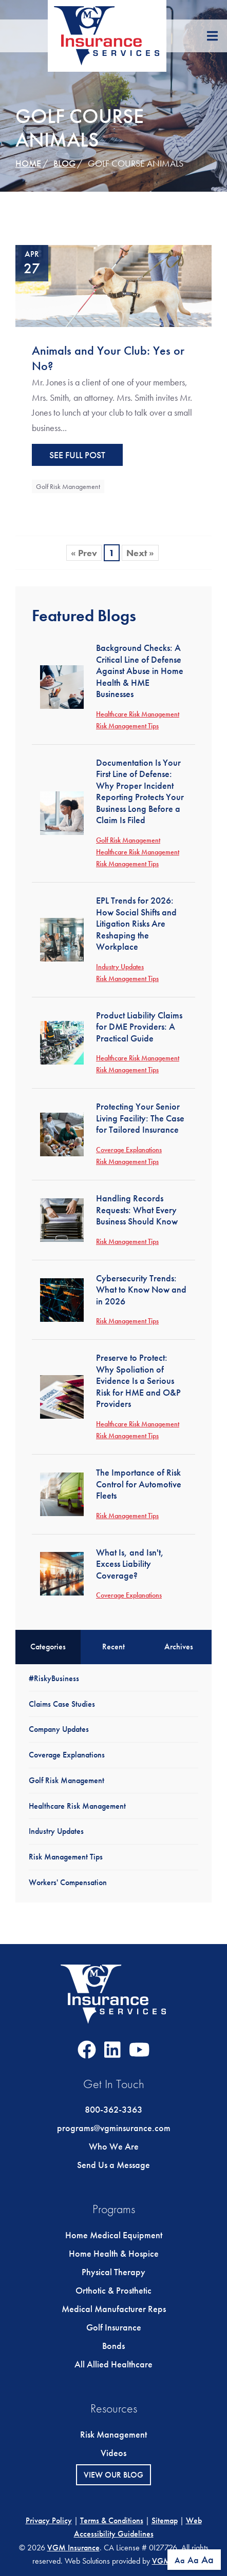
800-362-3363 (113, 2109)
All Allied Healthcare (113, 2364)
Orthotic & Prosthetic (113, 2290)
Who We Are (114, 2146)
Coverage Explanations (129, 1149)
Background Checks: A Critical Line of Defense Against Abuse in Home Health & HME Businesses (139, 671)
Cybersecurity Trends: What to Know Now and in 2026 (141, 1289)
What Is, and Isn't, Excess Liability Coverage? (130, 1563)
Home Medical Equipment (113, 2235)
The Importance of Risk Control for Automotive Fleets (138, 1483)
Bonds (113, 2346)
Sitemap (165, 2520)
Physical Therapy (113, 2272)
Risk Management (113, 2434)
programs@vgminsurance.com (114, 2128)
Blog (64, 163)
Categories (48, 1646)
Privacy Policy (49, 2520)
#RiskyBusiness (54, 1678)
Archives (178, 1646)
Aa (179, 2560)
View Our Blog (113, 2474)
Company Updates (59, 1729)
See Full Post (77, 455)
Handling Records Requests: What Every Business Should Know (137, 1209)
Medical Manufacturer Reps (114, 2309)
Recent (113, 1646)
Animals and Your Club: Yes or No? (108, 358)
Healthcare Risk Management (137, 714)
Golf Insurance (113, 2327)
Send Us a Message (113, 2165)
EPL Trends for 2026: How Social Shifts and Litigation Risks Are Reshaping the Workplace (136, 923)
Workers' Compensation (68, 1882)
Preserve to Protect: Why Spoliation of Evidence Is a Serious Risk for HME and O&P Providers (138, 1380)
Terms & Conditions (111, 2520)
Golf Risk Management (68, 486)
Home (28, 163)
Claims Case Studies (62, 1704)
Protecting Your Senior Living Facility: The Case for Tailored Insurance (140, 1117)
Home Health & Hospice (114, 2253)
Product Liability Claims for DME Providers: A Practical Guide (139, 1026)
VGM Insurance (73, 2547)
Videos (113, 2453)
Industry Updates (120, 966)
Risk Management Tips (127, 725)
